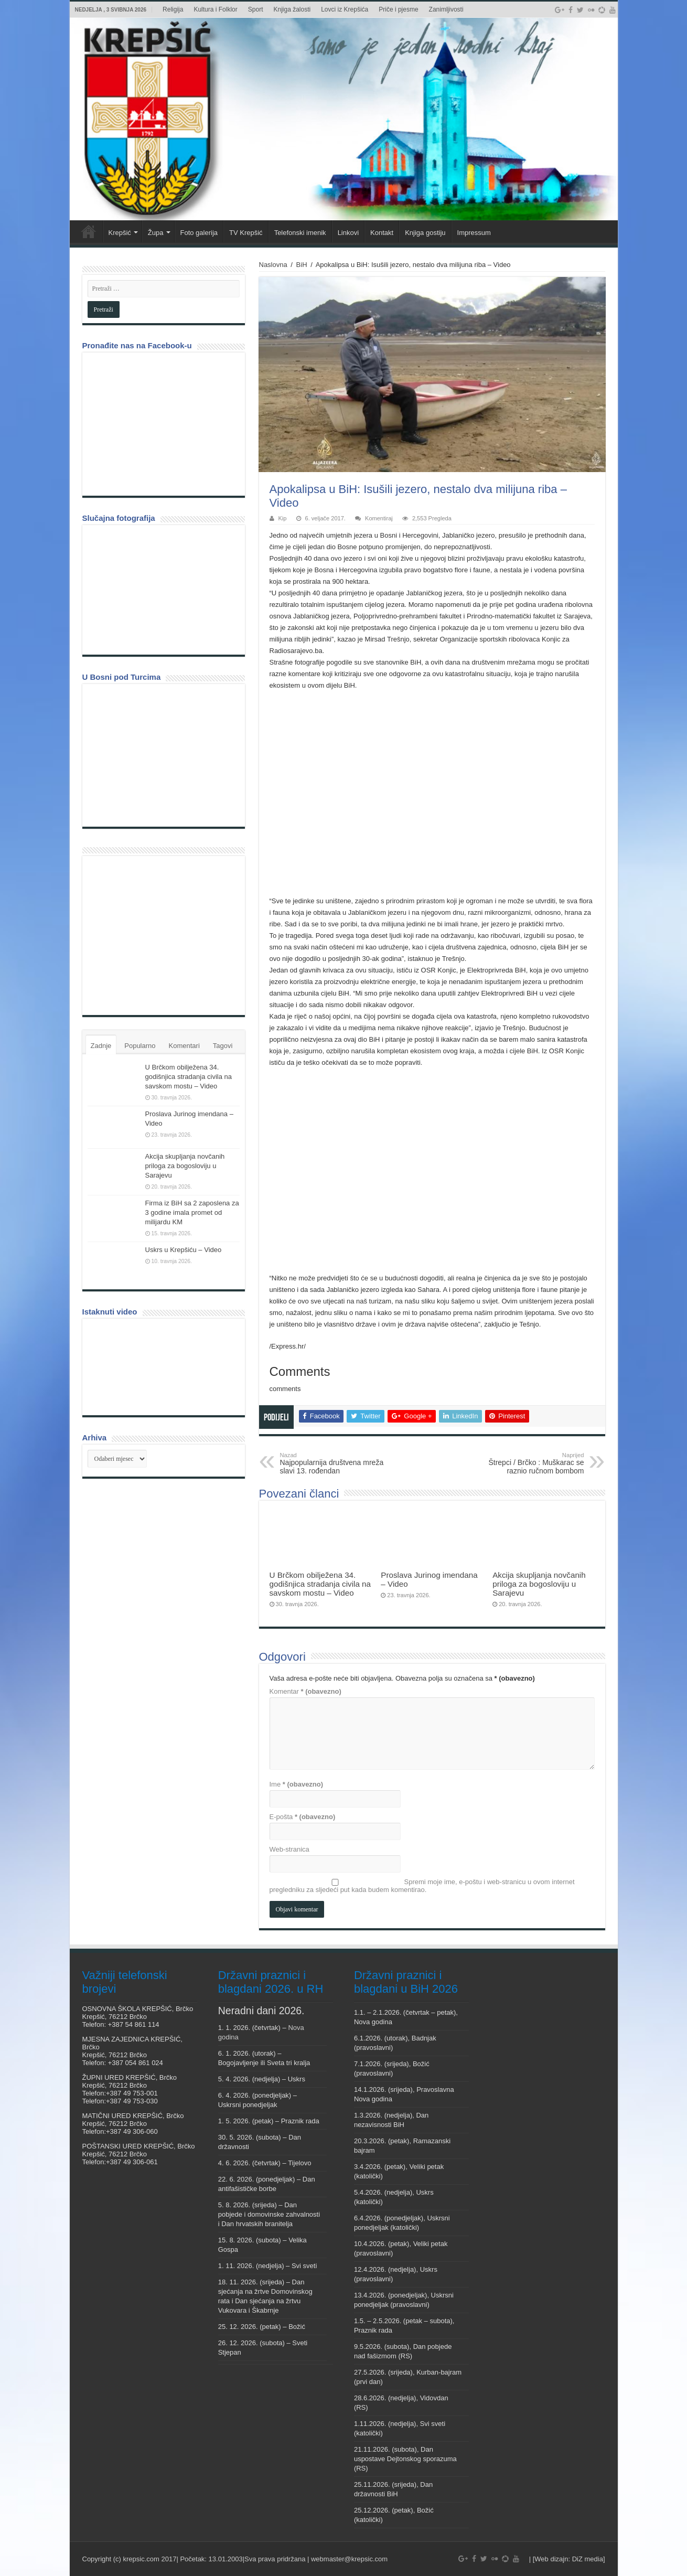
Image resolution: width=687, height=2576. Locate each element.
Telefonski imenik (300, 233)
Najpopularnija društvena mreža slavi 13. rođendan (334, 1463)
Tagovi (223, 1046)
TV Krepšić (246, 233)
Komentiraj (379, 518)
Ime (297, 1784)
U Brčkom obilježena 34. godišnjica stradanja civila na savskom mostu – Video (320, 1583)
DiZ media (587, 2559)
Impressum (474, 233)
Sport (255, 9)
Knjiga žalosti (291, 9)
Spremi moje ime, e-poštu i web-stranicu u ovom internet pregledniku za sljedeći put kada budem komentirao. (422, 1886)
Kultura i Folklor (215, 9)
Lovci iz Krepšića (344, 9)
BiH (301, 265)
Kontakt (381, 233)
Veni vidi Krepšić (88, 231)
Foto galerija (199, 233)
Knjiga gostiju (425, 233)
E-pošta (303, 1817)
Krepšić (120, 233)
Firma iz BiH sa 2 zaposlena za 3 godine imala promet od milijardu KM (192, 1212)
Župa (156, 233)
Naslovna (273, 265)
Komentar (305, 1691)
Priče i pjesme (398, 9)
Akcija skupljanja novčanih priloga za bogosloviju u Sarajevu (538, 1583)
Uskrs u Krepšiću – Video (183, 1250)
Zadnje (101, 1046)
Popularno (139, 1046)
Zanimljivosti (446, 9)
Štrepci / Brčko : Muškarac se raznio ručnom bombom (530, 1463)
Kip (282, 518)
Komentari (184, 1046)
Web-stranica (289, 1849)
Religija (173, 9)
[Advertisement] (166, 934)
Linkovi (348, 233)
